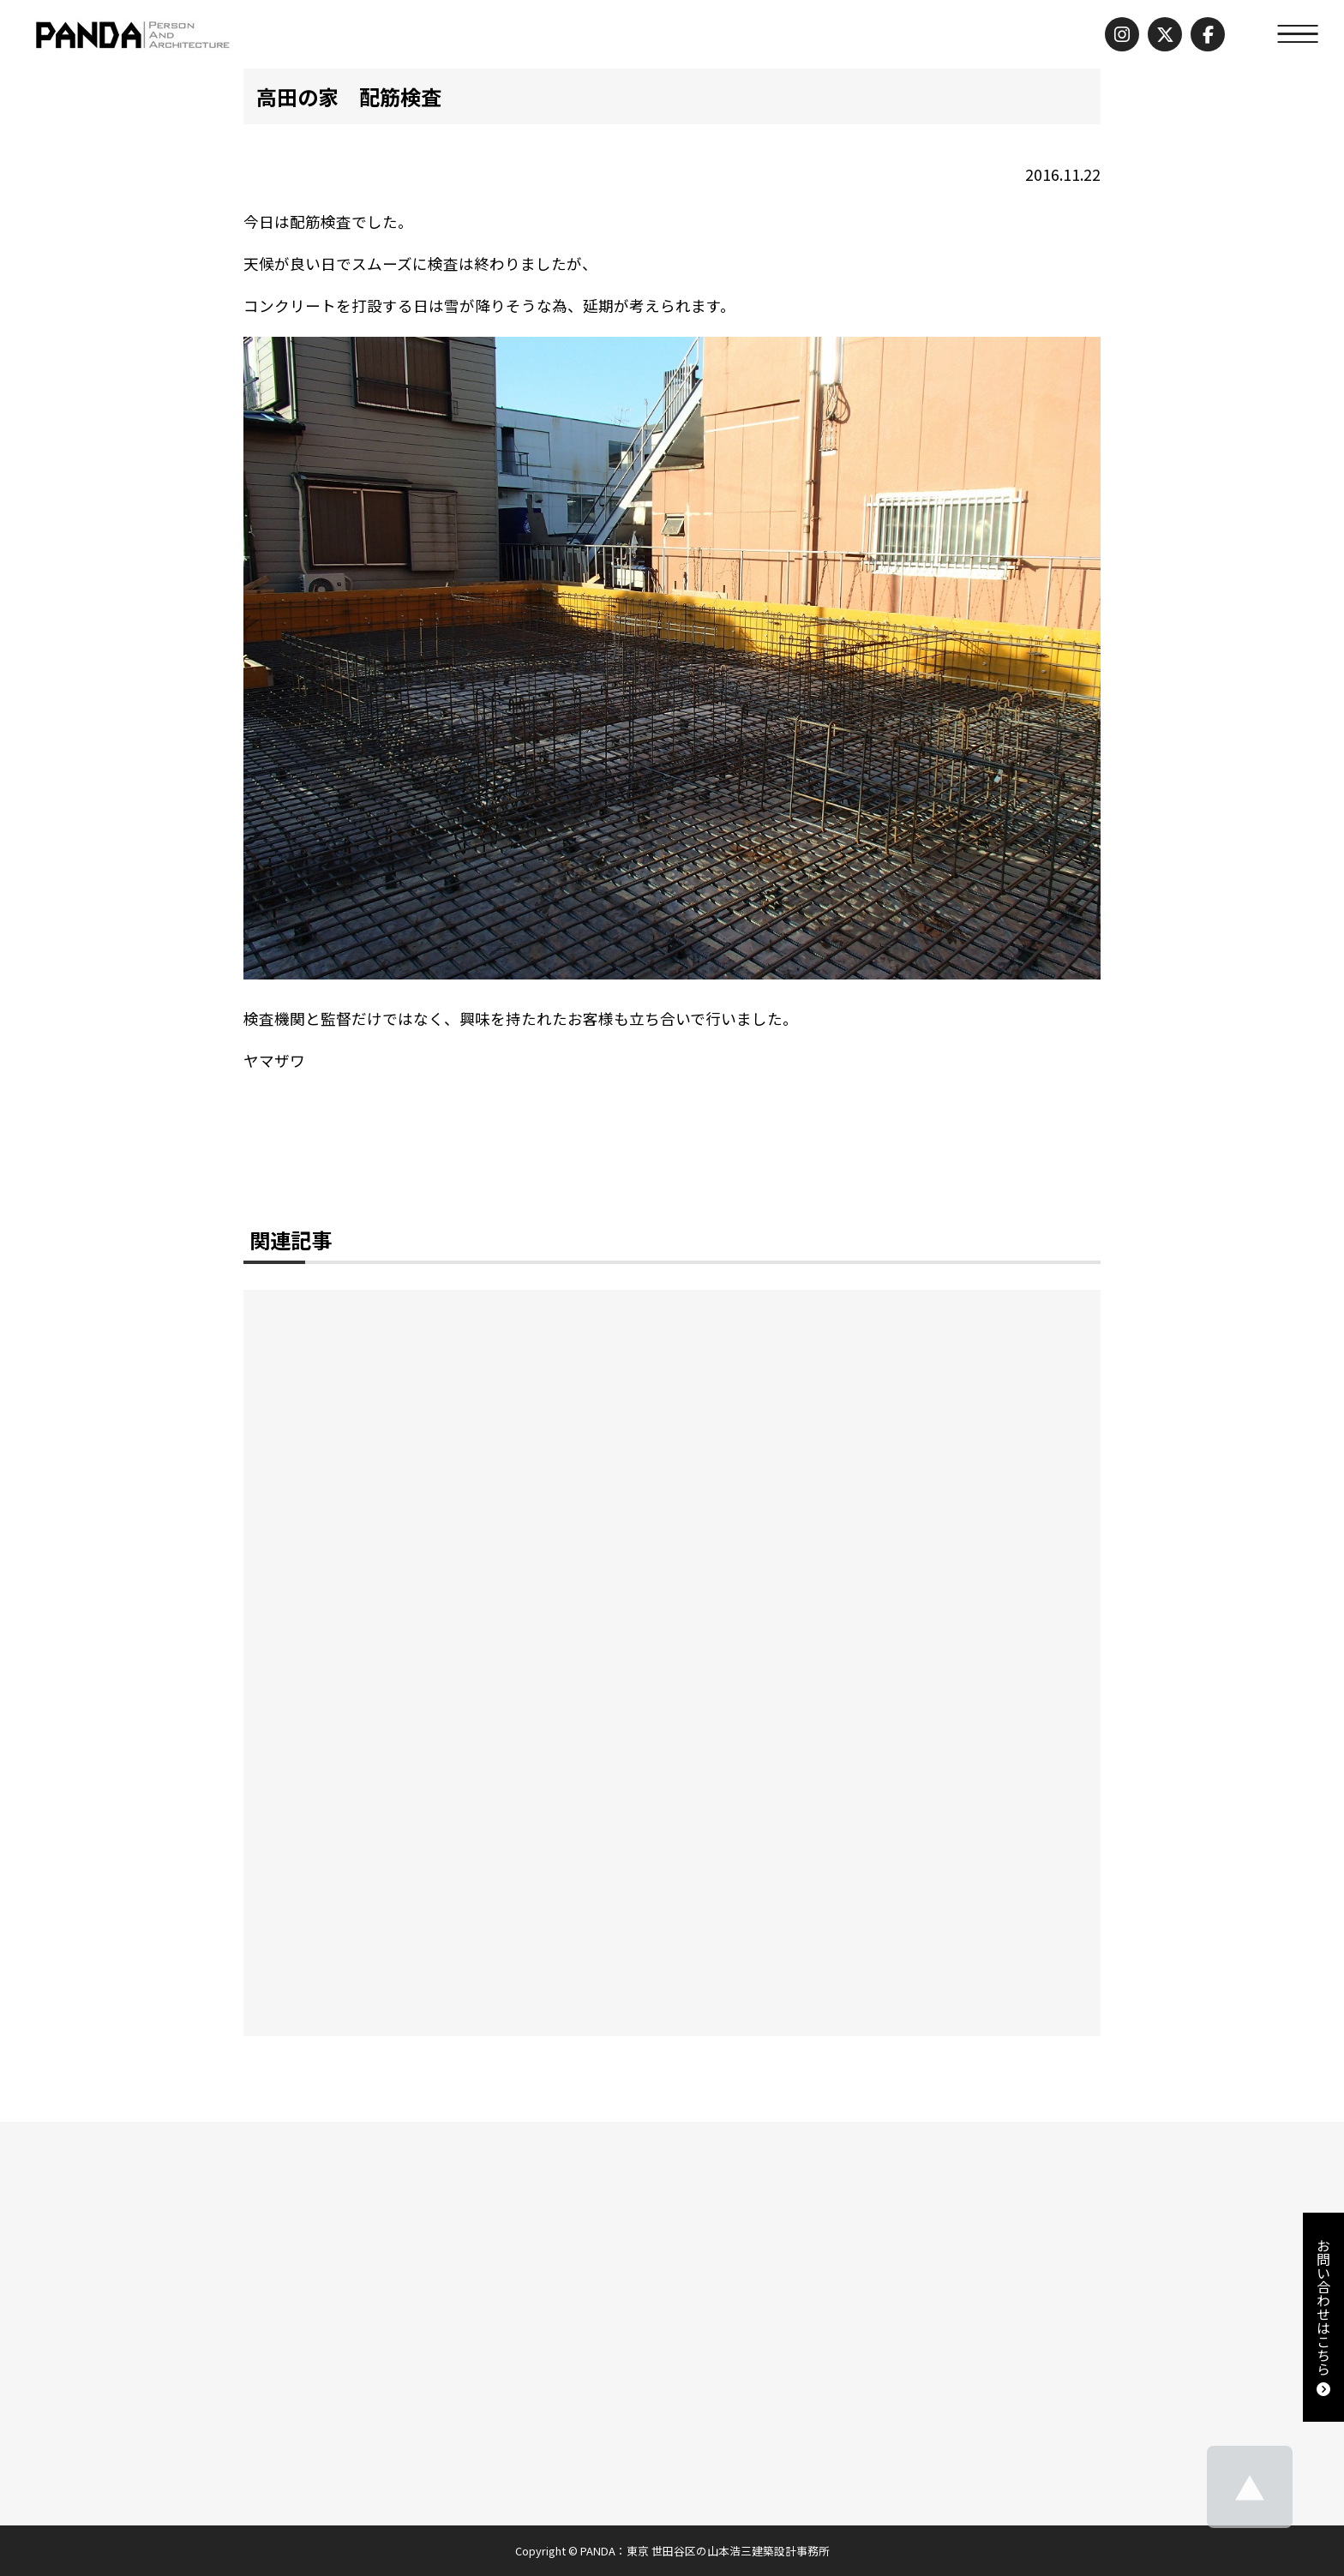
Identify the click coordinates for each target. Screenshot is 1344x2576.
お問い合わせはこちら (1323, 2317)
